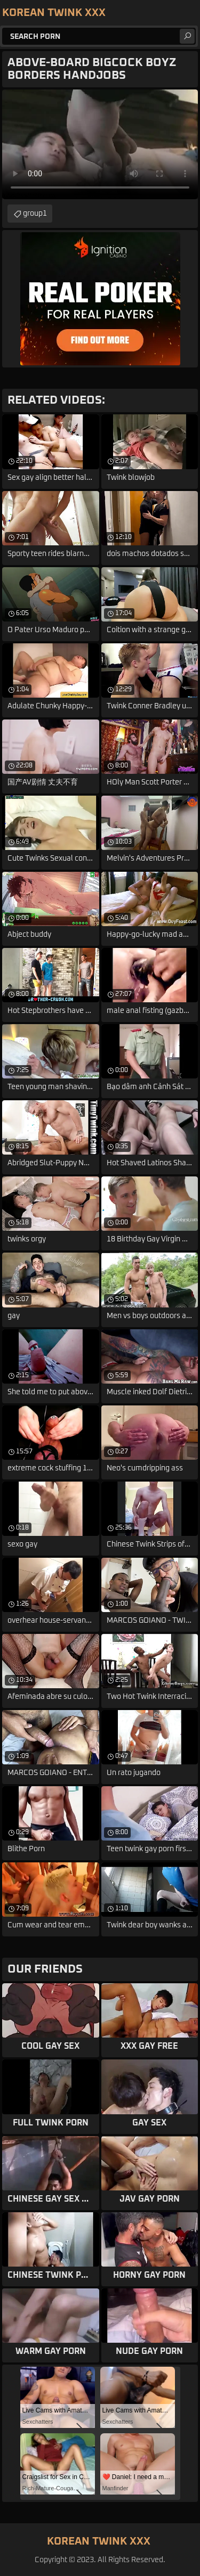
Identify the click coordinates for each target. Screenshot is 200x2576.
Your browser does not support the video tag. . (100, 144)
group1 (35, 213)
